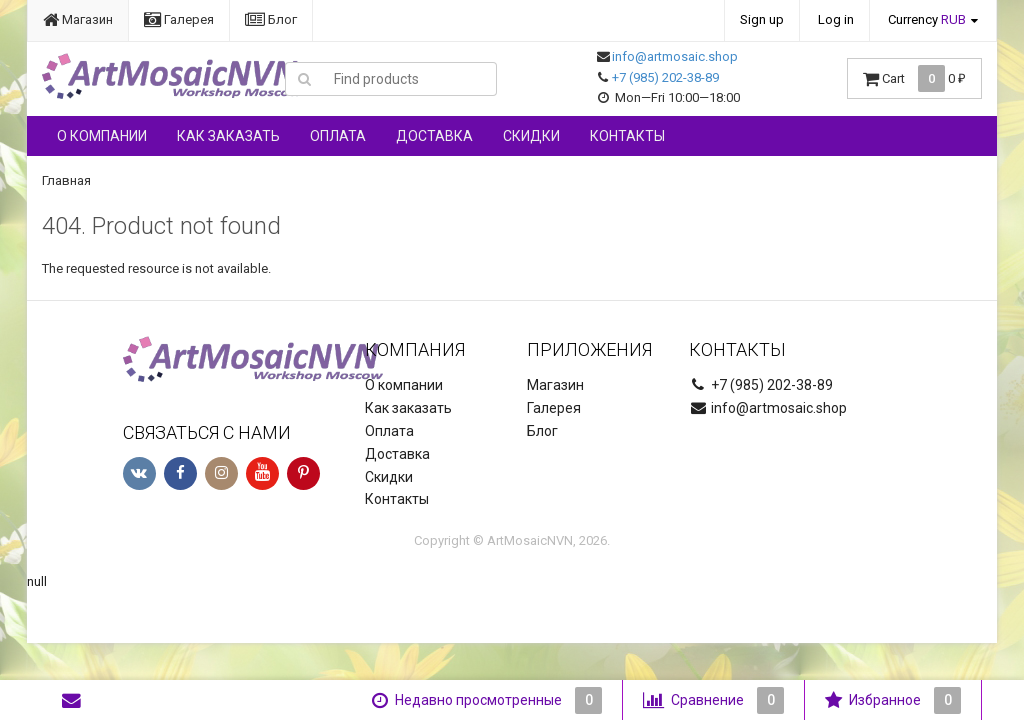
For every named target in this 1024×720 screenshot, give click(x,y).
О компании (102, 136)
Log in (836, 19)
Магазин (78, 19)
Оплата (338, 136)
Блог (271, 19)
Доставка (434, 136)
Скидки (531, 136)
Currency (927, 19)
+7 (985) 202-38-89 (665, 77)
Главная (66, 180)
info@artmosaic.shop (675, 56)
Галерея (179, 19)
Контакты (627, 136)
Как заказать (228, 136)
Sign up (762, 19)
